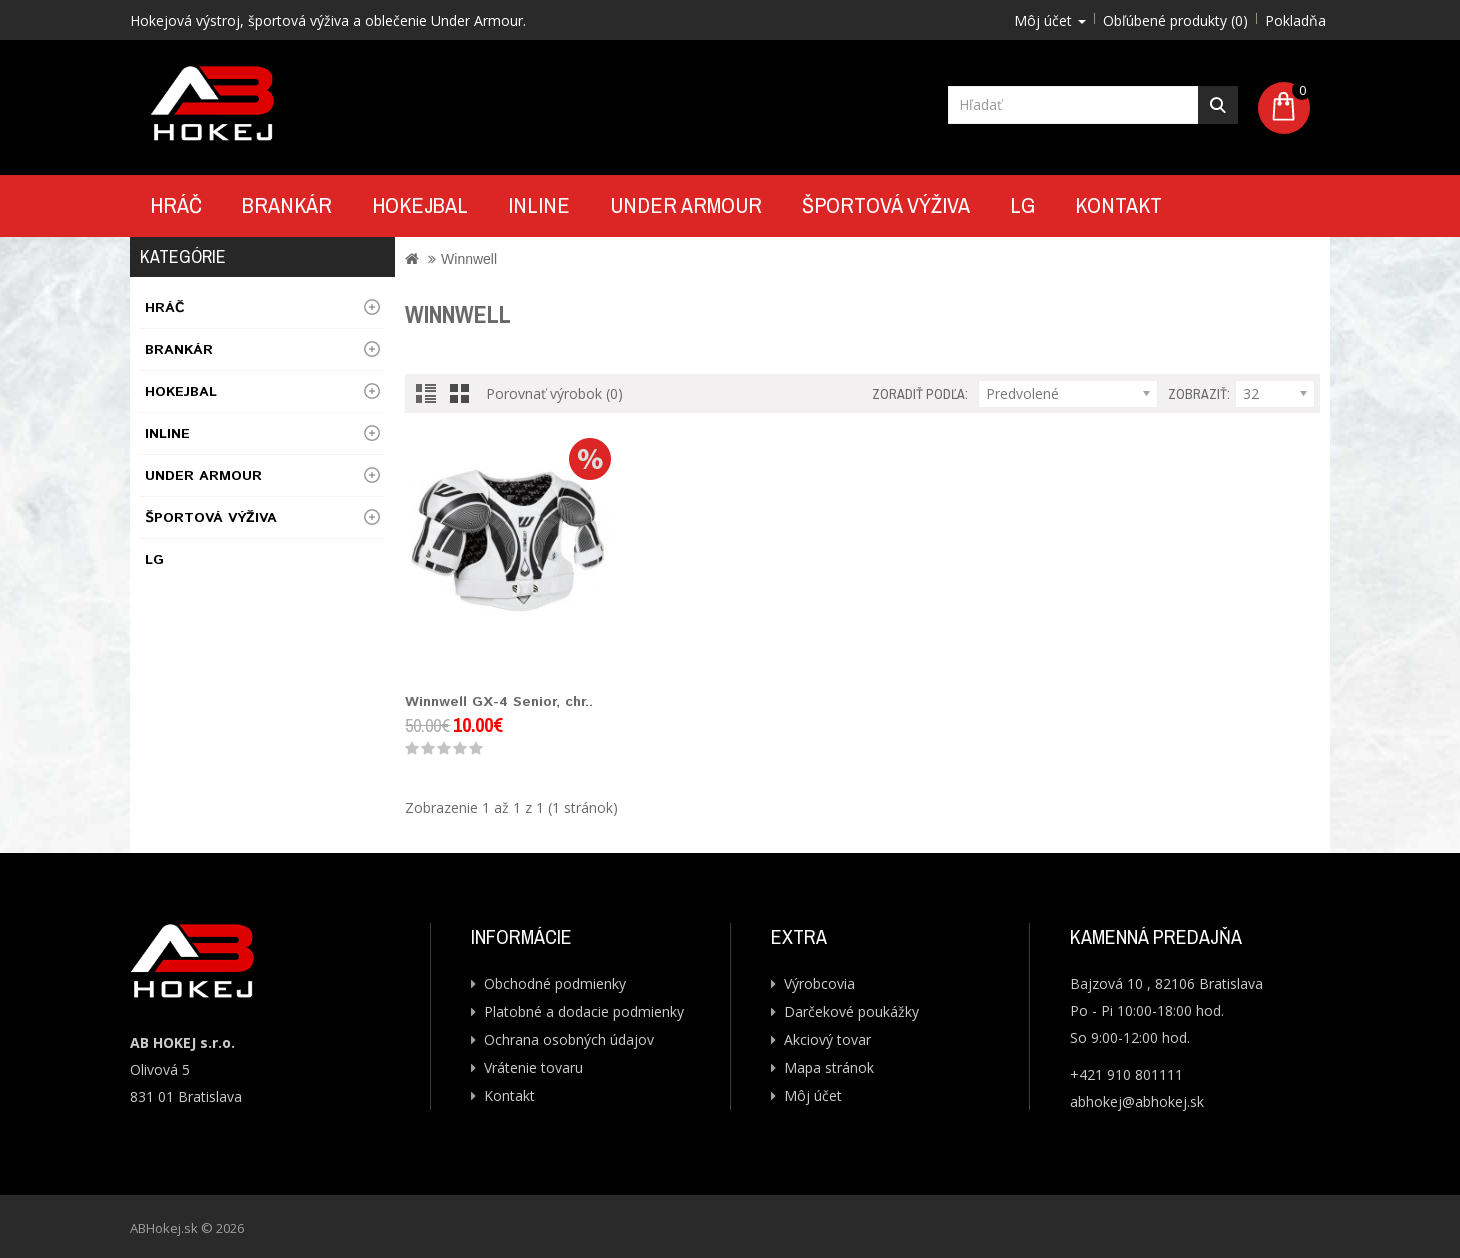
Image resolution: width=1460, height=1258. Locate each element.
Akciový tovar (827, 1039)
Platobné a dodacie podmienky (584, 1011)
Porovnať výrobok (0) (554, 393)
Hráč (176, 205)
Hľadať (1218, 105)
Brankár (287, 205)
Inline (539, 205)
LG (1022, 205)
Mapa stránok (829, 1067)
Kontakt (1118, 205)
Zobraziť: (1199, 394)
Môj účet (813, 1095)
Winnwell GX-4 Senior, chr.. (499, 702)
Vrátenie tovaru (533, 1067)
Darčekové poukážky (851, 1011)
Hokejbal (420, 205)
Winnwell (469, 259)
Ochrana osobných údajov (569, 1039)
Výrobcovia (819, 983)
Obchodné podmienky (555, 983)
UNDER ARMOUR (686, 205)
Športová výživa (886, 205)
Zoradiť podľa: (920, 394)
